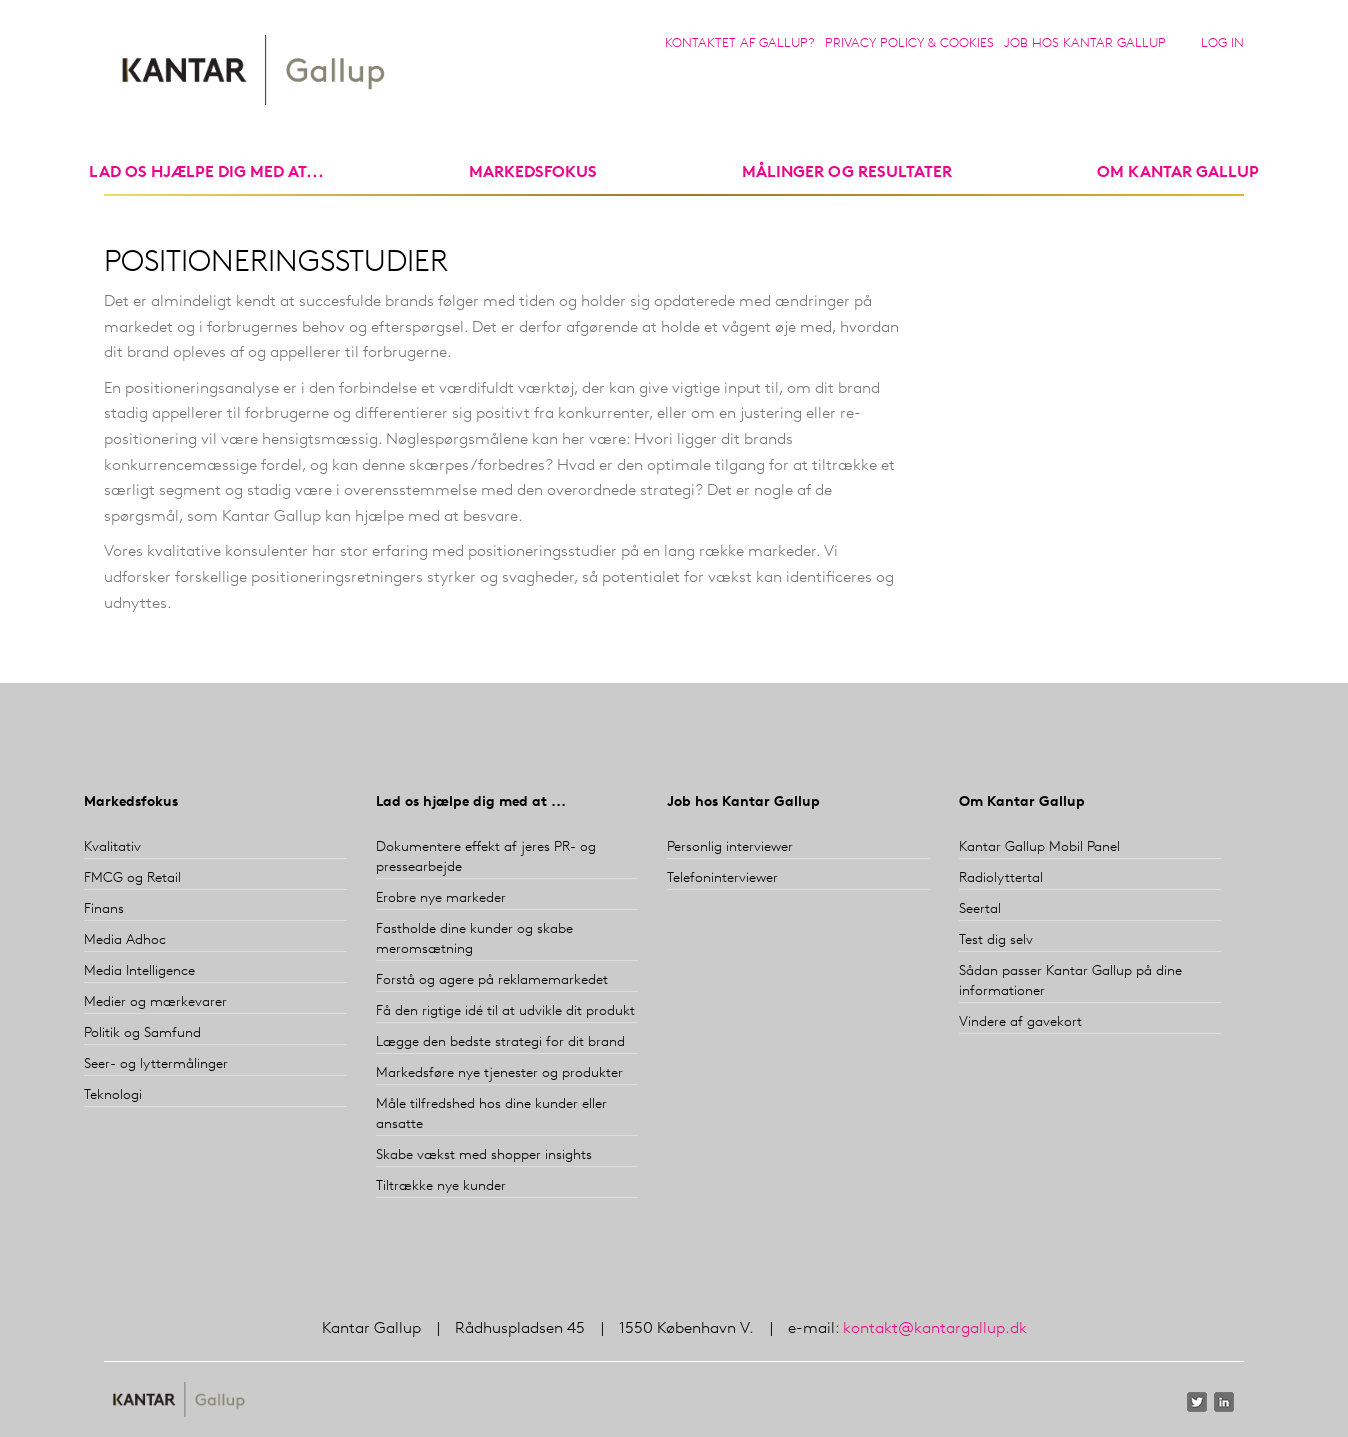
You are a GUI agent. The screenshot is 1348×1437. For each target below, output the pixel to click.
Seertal (980, 909)
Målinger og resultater (847, 173)
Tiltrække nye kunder (441, 1186)
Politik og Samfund (142, 1033)
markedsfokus (533, 173)
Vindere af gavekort (1020, 1022)
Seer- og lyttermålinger (156, 1064)
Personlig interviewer (730, 847)
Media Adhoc (125, 940)
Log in (1222, 43)
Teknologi (113, 1095)
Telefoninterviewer (722, 878)
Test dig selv (996, 940)
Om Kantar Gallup (1178, 173)
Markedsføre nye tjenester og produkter (499, 1073)
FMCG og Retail (132, 878)
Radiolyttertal (1001, 878)
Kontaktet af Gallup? (740, 43)
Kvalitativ (112, 847)
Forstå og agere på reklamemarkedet (492, 980)
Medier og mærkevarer (155, 1002)
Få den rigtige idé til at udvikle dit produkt (505, 1011)
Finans (104, 909)
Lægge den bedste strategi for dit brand (500, 1042)
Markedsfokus (131, 802)
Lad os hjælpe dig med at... (206, 173)
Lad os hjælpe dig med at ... (471, 802)
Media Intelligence (139, 971)
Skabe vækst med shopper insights (484, 1155)
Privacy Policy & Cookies (909, 43)
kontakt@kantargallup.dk (935, 1329)
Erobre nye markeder (441, 898)
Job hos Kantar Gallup (1085, 43)
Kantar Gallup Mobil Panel (1039, 847)
